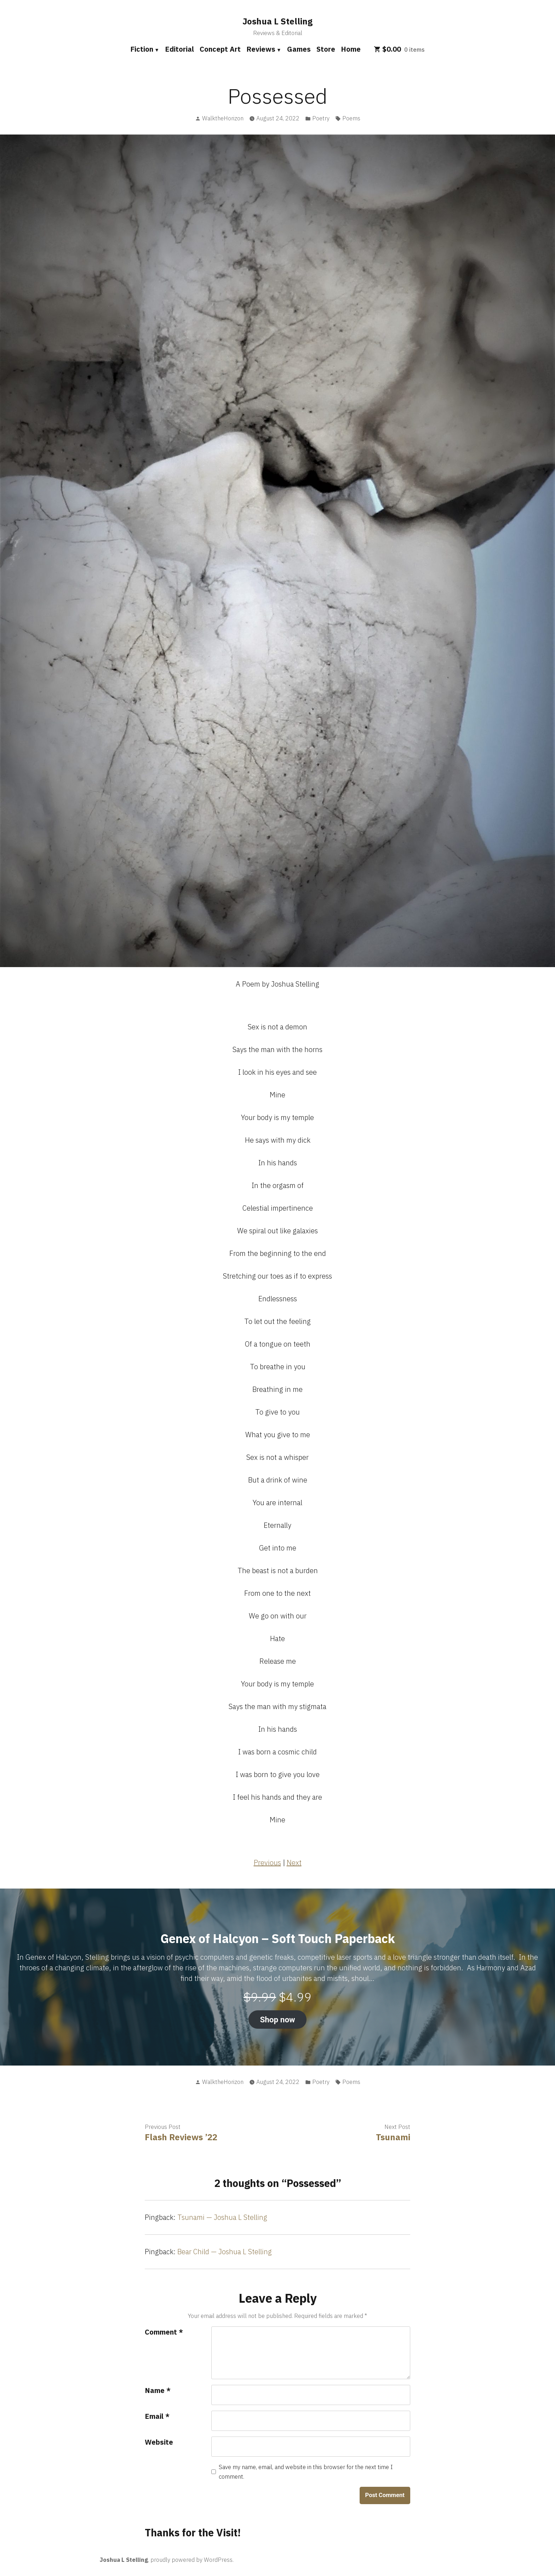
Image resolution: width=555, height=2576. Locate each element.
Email (157, 2416)
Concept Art (220, 49)
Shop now (277, 2019)
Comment (164, 2332)
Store (325, 49)
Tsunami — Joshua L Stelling (222, 2217)
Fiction (141, 49)
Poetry (321, 118)
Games (299, 49)
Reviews (260, 49)
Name (158, 2390)
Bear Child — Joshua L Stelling (224, 2251)
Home (351, 49)
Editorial (179, 49)
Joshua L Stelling (277, 21)
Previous (267, 1862)
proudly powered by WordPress (191, 2560)
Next (294, 1862)
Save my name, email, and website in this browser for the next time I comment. (306, 2471)
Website (159, 2442)
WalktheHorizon (223, 118)
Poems (351, 118)
